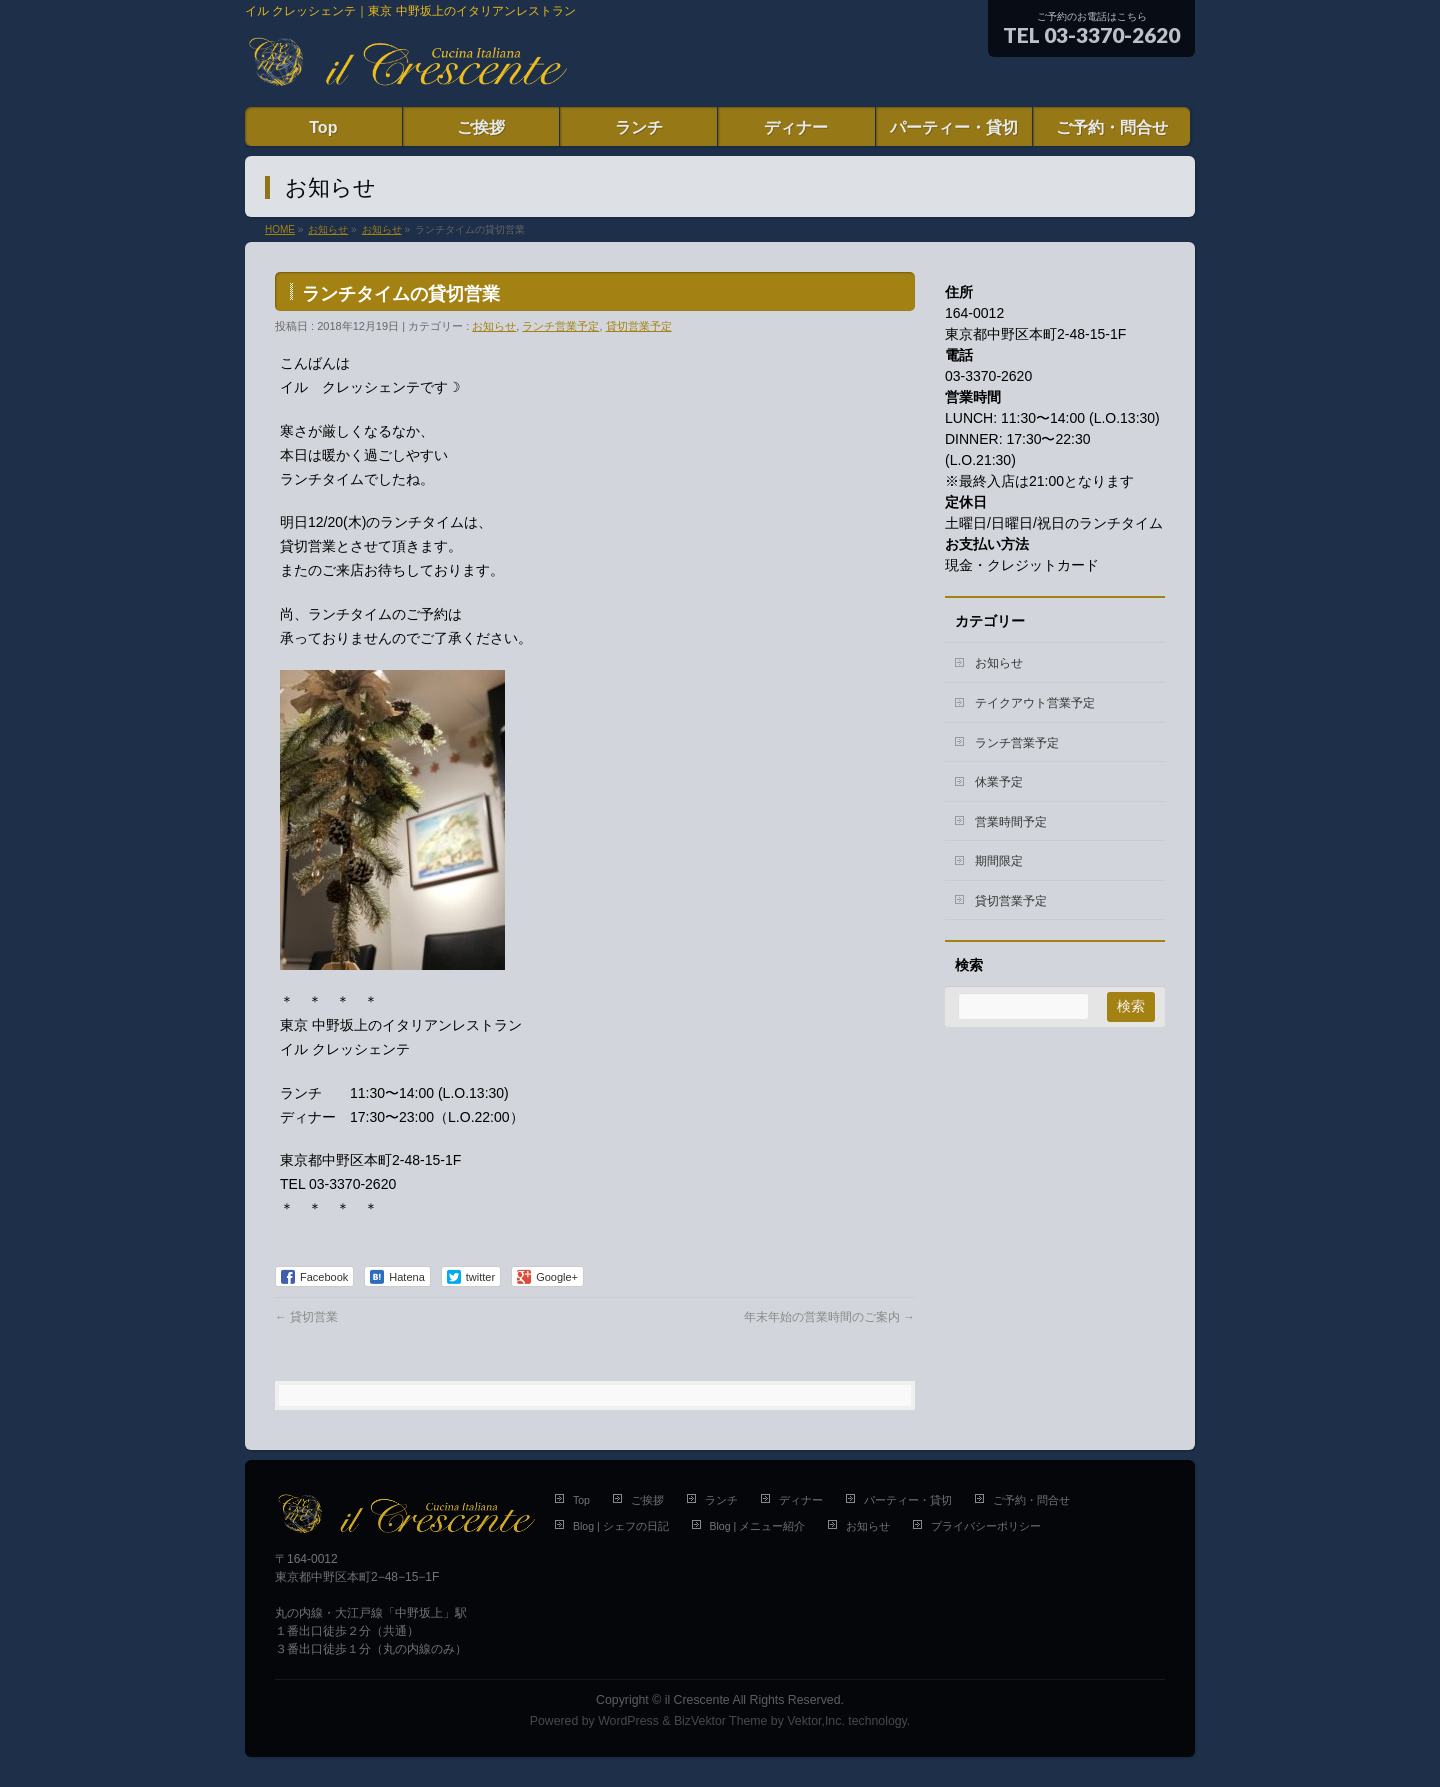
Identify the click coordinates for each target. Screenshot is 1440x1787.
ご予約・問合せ (1031, 1500)
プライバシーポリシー (986, 1526)
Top (581, 1500)
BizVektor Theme (721, 1721)
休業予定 (999, 782)
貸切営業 (306, 1317)
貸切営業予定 (639, 326)
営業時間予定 (1011, 822)
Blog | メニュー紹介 (758, 1526)
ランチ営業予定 (560, 326)
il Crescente (697, 1700)
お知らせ (494, 326)
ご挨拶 (647, 1500)
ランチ (721, 1500)
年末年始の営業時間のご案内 (829, 1317)
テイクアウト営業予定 (1035, 703)
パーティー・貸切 (908, 1500)
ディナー (801, 1500)
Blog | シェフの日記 (621, 1526)
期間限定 (999, 861)
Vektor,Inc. (816, 1721)
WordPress (628, 1721)
